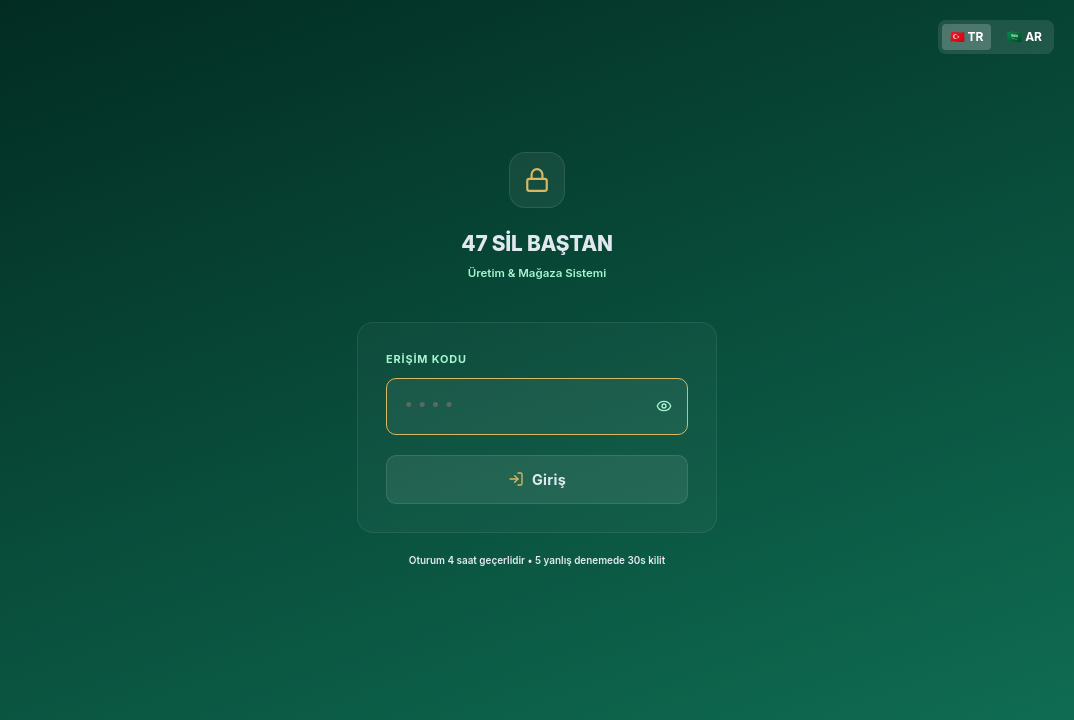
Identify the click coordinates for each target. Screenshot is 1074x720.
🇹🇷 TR (967, 36)
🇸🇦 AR (1024, 36)
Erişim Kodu (426, 359)
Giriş (537, 479)
